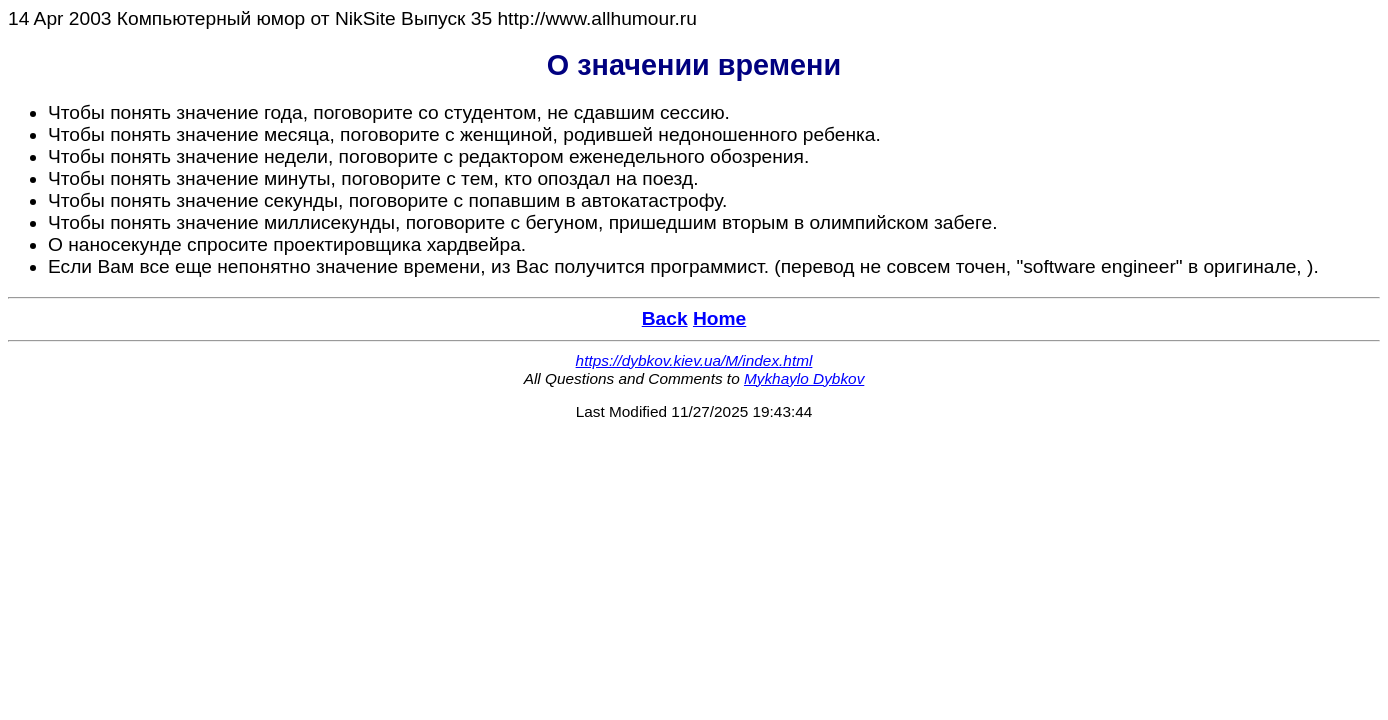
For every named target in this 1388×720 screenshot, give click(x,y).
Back (665, 318)
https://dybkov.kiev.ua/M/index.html (694, 360)
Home (719, 318)
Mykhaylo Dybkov (804, 378)
